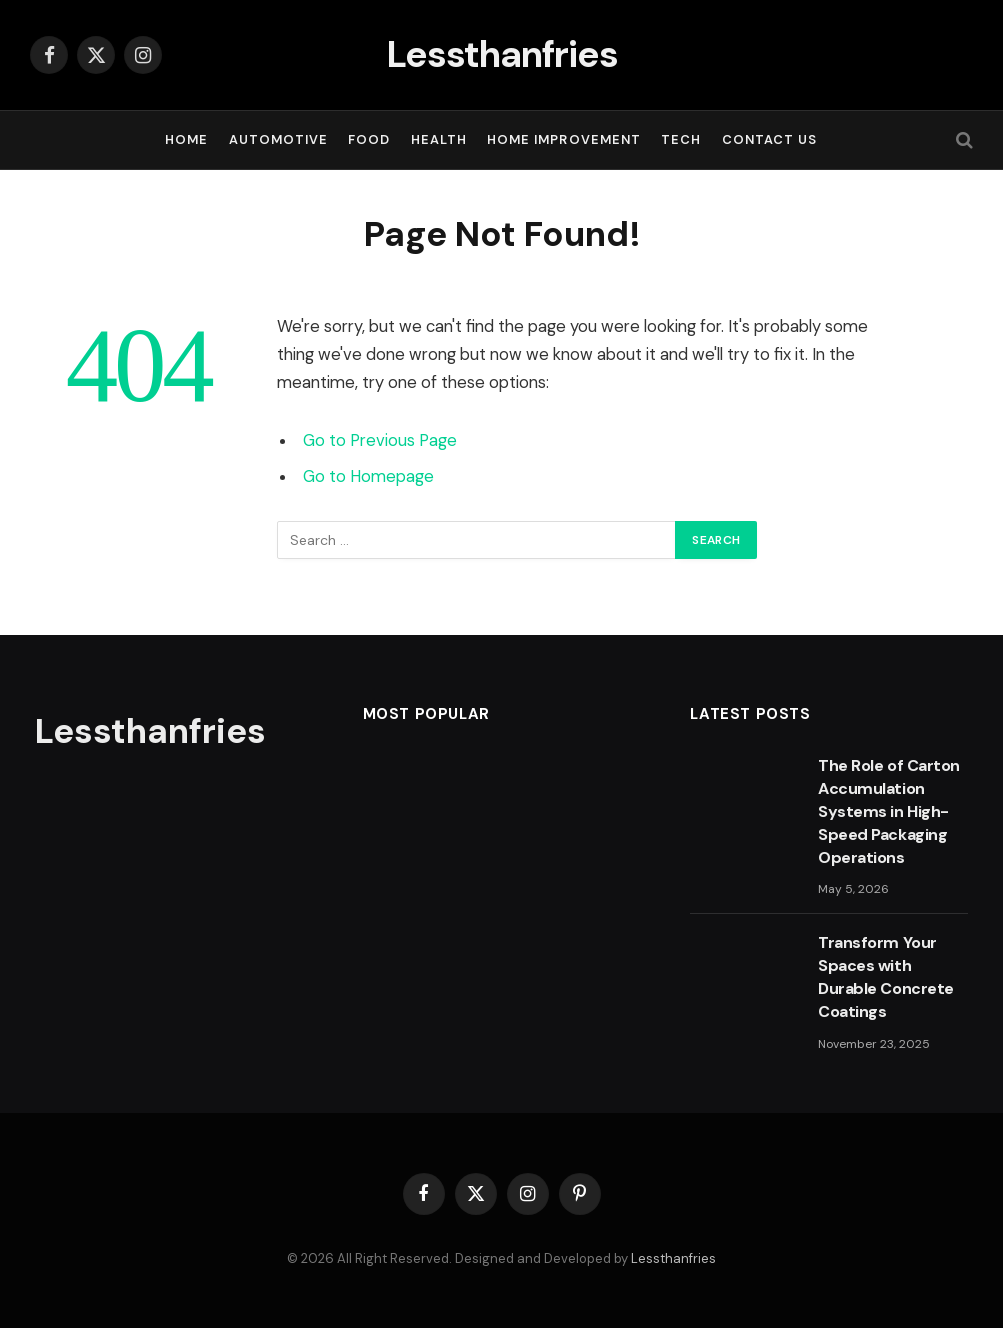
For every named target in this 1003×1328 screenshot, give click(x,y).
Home (186, 139)
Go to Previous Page (380, 440)
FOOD (369, 139)
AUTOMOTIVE (278, 139)
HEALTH (439, 139)
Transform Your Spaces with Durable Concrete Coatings (885, 977)
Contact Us (769, 139)
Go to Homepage (368, 476)
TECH (681, 139)
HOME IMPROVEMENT (563, 139)
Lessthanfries (673, 1258)
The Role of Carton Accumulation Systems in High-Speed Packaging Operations (888, 811)
